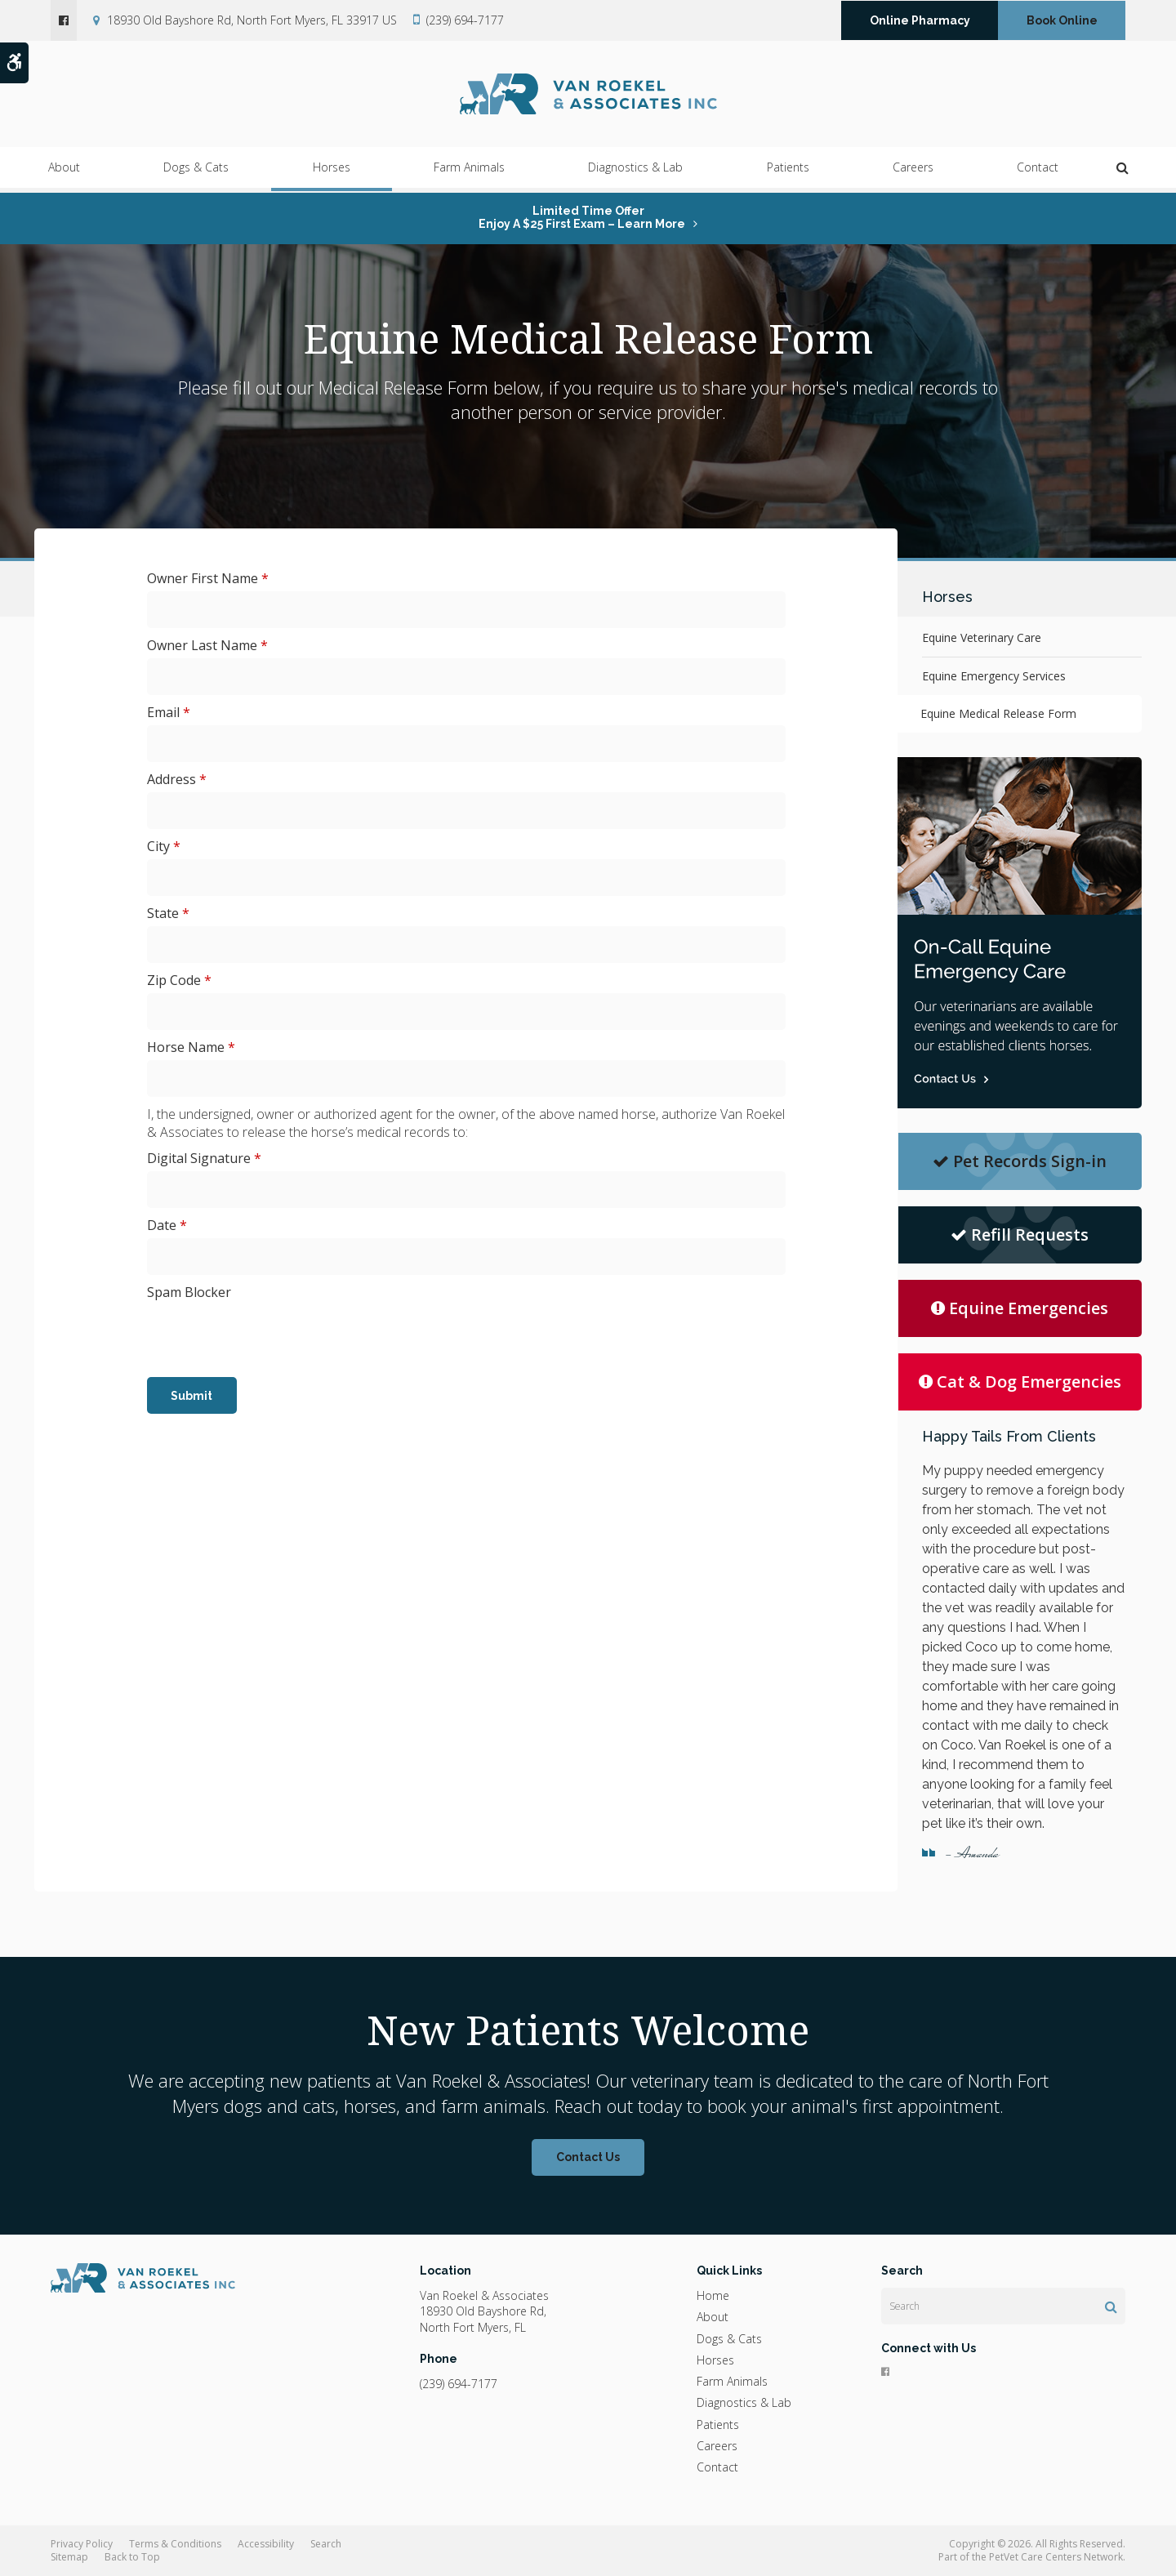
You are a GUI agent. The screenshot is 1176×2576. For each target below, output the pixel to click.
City (163, 846)
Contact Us (588, 2157)
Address (177, 779)
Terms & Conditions (175, 2544)
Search (325, 2544)
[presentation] (271, 1337)
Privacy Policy (82, 2544)
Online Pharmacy (920, 20)
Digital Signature (204, 1158)
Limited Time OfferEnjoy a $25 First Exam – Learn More (582, 217)
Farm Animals (469, 172)
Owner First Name (208, 578)
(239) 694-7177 (465, 20)
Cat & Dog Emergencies (1020, 1381)
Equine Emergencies (1019, 1308)
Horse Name (191, 1047)
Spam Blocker (189, 1292)
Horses (331, 172)
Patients (788, 172)
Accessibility (266, 2544)
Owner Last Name (207, 645)
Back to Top (132, 2557)
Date (167, 1225)
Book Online (1062, 20)
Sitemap (69, 2557)
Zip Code (179, 980)
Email (168, 712)
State (168, 913)
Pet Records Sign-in (1020, 1161)
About (64, 172)
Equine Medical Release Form (1000, 713)
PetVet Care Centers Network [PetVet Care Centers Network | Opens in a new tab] (1056, 2557)
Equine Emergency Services (994, 676)
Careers (913, 172)
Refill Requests (1020, 1234)
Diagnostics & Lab (635, 172)
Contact (1037, 172)
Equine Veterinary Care (981, 637)
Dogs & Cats (196, 172)
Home (713, 2295)
